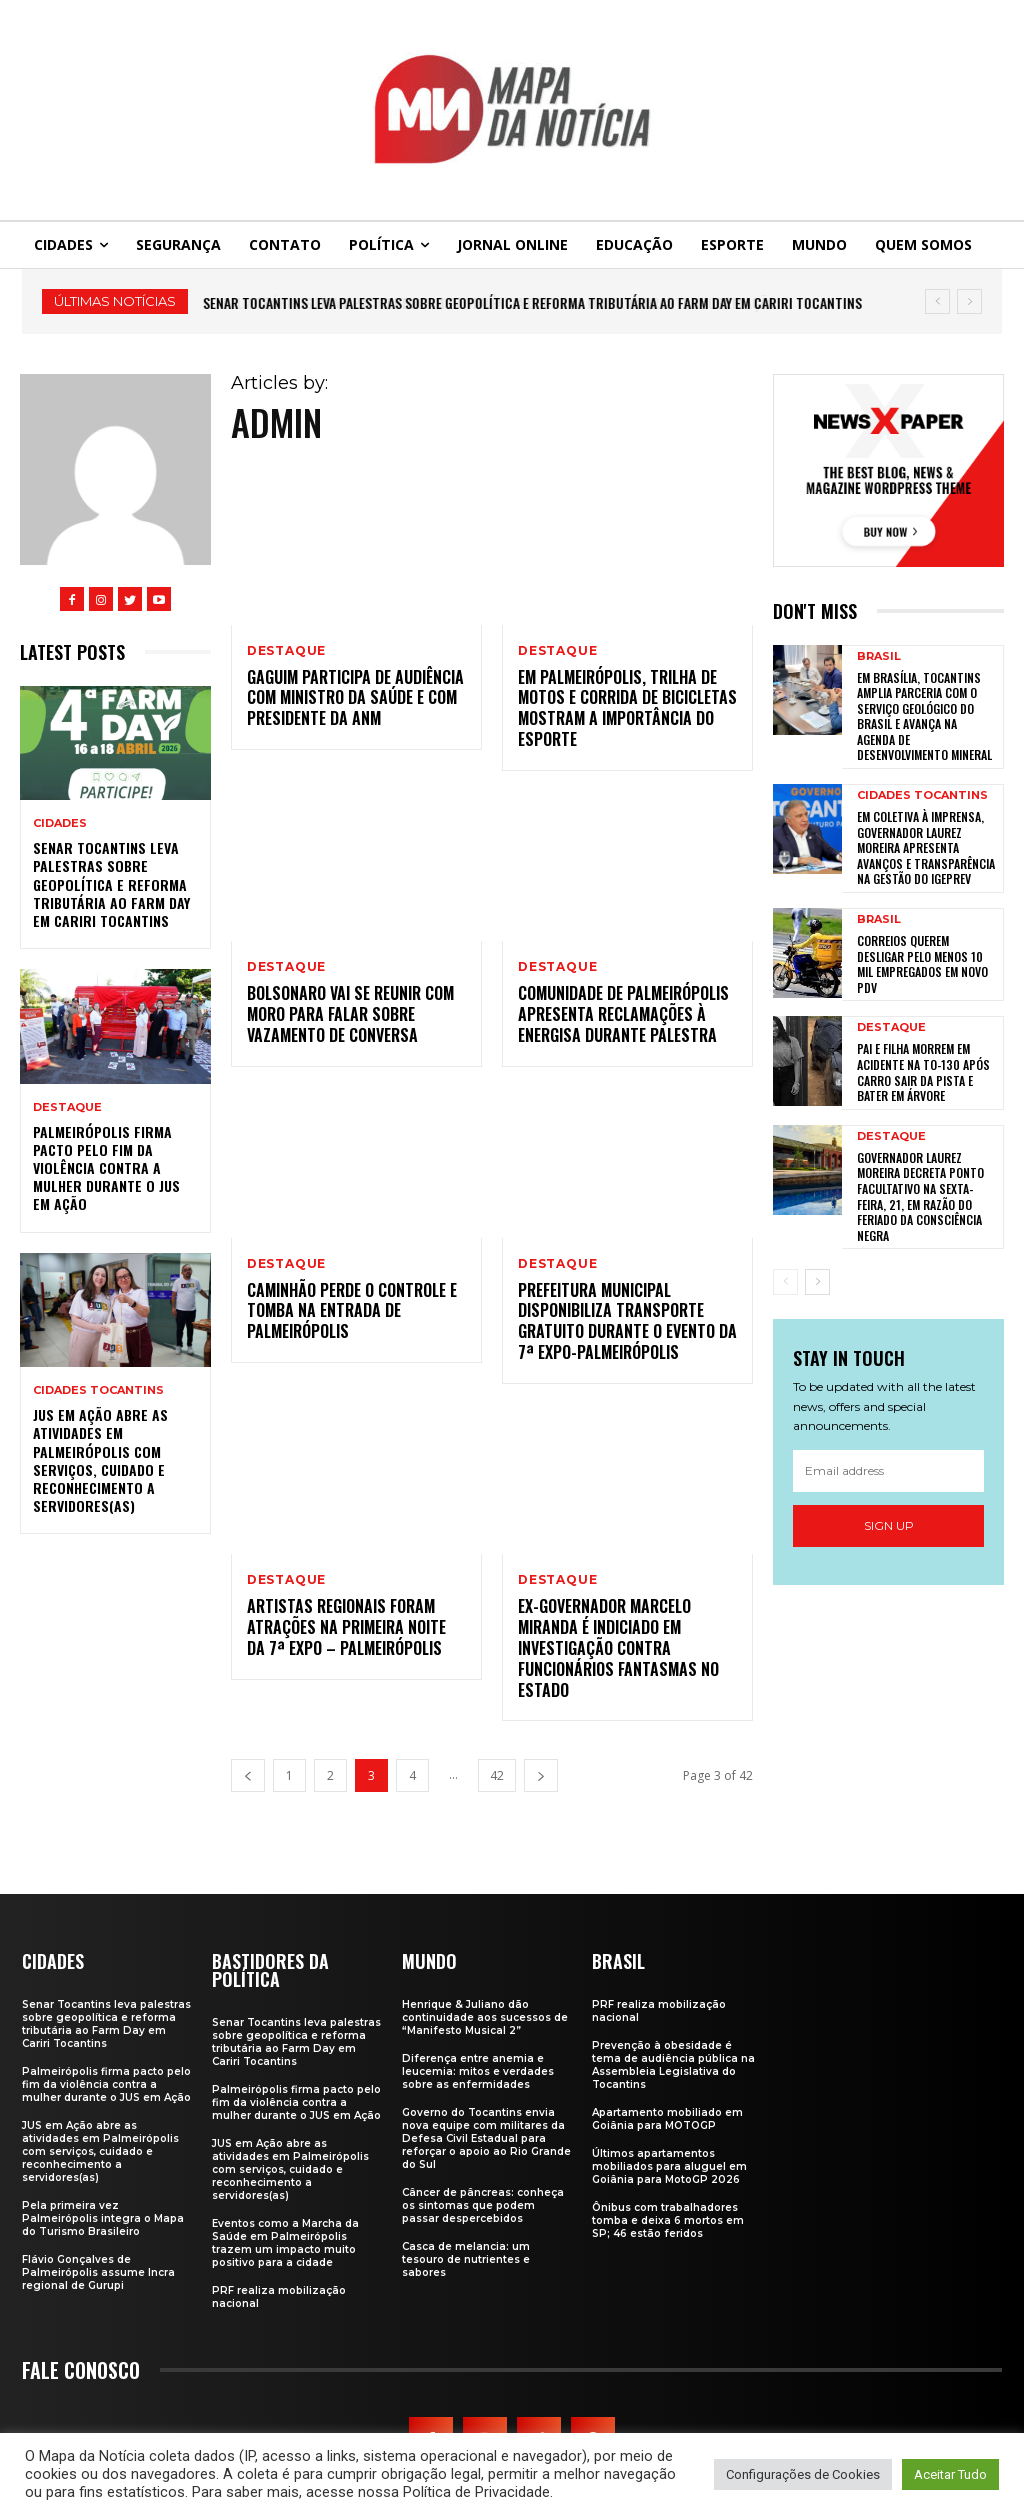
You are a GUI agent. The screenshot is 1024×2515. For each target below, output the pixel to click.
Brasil (879, 656)
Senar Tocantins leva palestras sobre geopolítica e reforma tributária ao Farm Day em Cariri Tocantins (532, 302)
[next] (969, 301)
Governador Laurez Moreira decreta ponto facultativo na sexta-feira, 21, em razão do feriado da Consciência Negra (920, 1196)
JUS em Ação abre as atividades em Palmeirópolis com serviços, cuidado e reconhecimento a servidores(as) (100, 1460)
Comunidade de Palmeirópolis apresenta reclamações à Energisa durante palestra (623, 1014)
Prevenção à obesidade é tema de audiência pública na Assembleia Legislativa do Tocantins (673, 2065)
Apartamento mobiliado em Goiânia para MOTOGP (667, 2119)
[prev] (937, 301)
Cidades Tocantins (98, 1390)
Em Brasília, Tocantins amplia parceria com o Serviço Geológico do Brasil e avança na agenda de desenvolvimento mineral (924, 716)
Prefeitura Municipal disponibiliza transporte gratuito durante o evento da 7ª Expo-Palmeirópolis (627, 1321)
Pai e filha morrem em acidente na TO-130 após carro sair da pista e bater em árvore (923, 1072)
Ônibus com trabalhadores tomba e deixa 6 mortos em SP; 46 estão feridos (668, 2220)
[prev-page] (248, 1775)
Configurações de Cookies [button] (803, 2474)
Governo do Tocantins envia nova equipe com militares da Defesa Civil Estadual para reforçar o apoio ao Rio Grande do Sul (486, 2138)
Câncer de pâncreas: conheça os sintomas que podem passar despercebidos (483, 2205)
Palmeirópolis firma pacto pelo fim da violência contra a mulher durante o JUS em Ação (106, 1168)
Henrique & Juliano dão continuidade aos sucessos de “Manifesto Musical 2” (485, 2017)
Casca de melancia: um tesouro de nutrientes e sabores (466, 2259)
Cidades (60, 823)
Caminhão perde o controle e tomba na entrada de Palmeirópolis (352, 1311)
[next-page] (541, 1775)
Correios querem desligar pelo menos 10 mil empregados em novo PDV (922, 964)
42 (497, 1775)
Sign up (889, 1525)
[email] (888, 1471)
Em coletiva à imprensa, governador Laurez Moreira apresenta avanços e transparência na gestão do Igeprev (926, 847)
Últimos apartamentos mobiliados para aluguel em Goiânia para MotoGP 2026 (669, 2166)
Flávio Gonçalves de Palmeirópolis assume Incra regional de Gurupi (98, 2272)
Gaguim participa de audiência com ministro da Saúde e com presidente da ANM (355, 698)
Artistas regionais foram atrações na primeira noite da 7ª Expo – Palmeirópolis (346, 1627)
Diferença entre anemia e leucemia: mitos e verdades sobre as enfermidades (478, 2071)
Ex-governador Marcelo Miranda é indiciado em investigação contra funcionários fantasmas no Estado (618, 1647)
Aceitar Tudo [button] (950, 2474)
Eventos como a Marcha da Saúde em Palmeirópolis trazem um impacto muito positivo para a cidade (285, 2243)
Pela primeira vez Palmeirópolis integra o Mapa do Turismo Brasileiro (103, 2218)
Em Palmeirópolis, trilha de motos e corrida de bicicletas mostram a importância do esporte (627, 708)
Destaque (67, 1107)
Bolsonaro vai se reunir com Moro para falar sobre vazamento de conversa (350, 1014)
